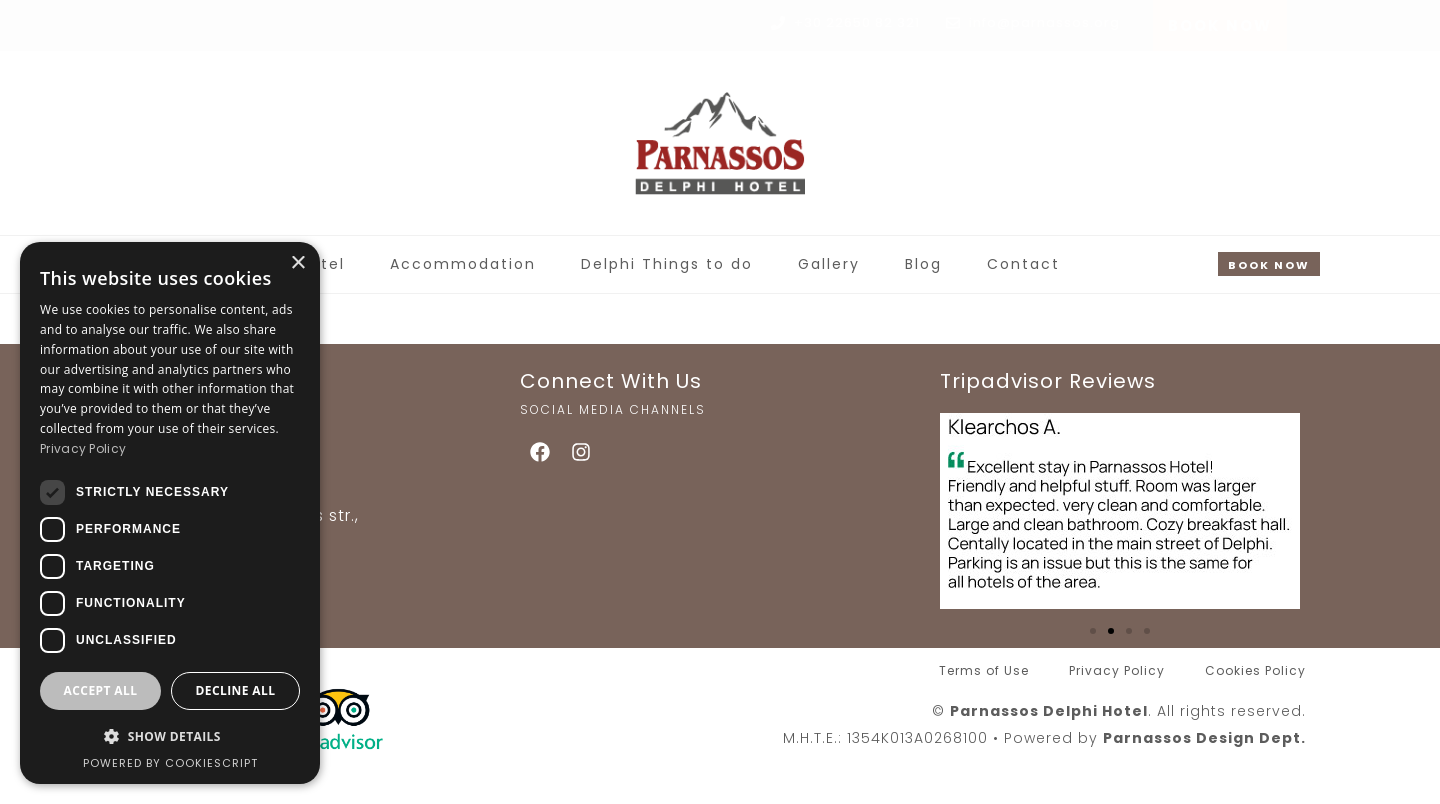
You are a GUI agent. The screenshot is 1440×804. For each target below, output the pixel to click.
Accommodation (463, 264)
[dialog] (170, 513)
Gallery (829, 264)
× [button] (297, 263)
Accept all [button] (101, 690)
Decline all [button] (236, 690)
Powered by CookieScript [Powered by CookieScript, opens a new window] (170, 763)
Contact (1023, 264)
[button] (1093, 631)
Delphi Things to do (667, 264)
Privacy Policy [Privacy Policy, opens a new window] (83, 448)
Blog (923, 264)
